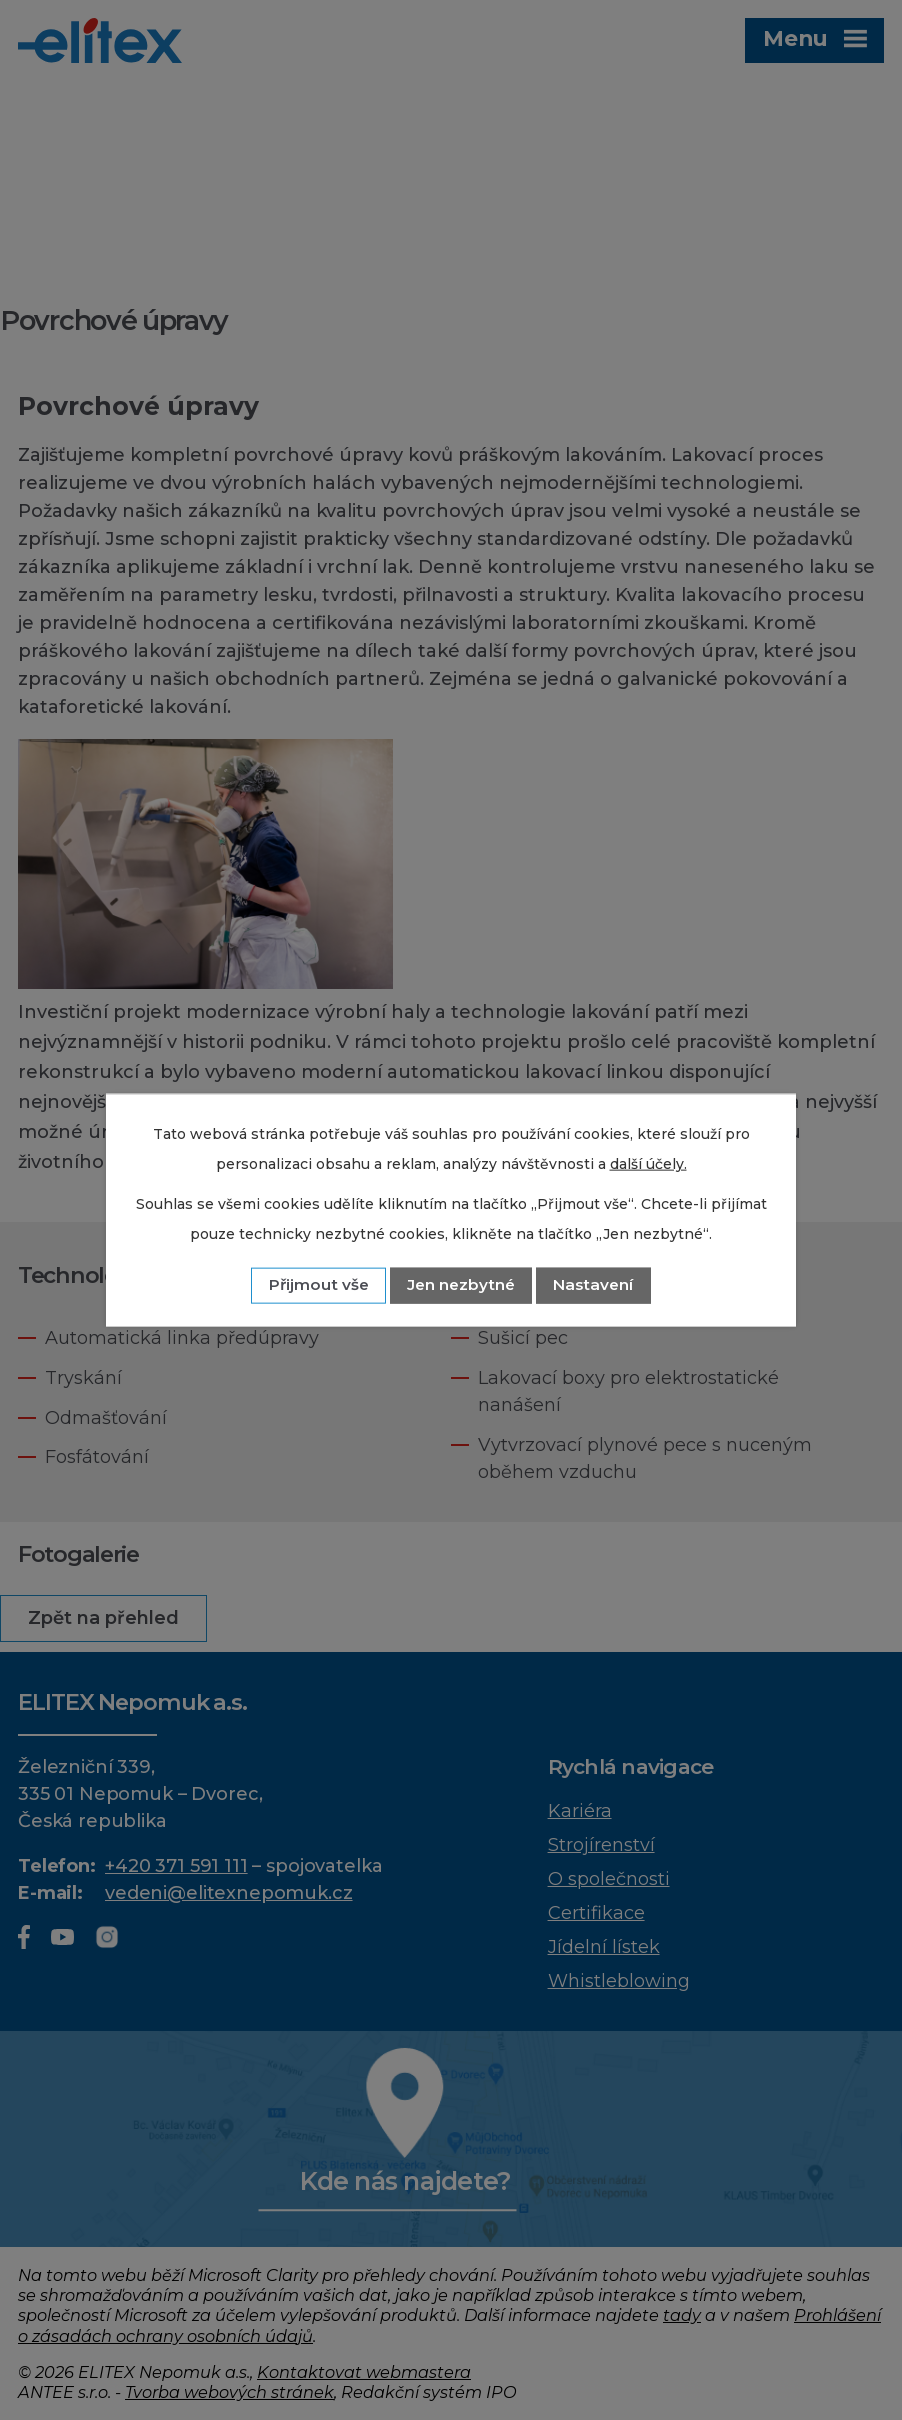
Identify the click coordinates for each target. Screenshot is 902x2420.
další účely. (648, 1164)
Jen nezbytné (461, 1284)
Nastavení (593, 1284)
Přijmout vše (319, 1284)
